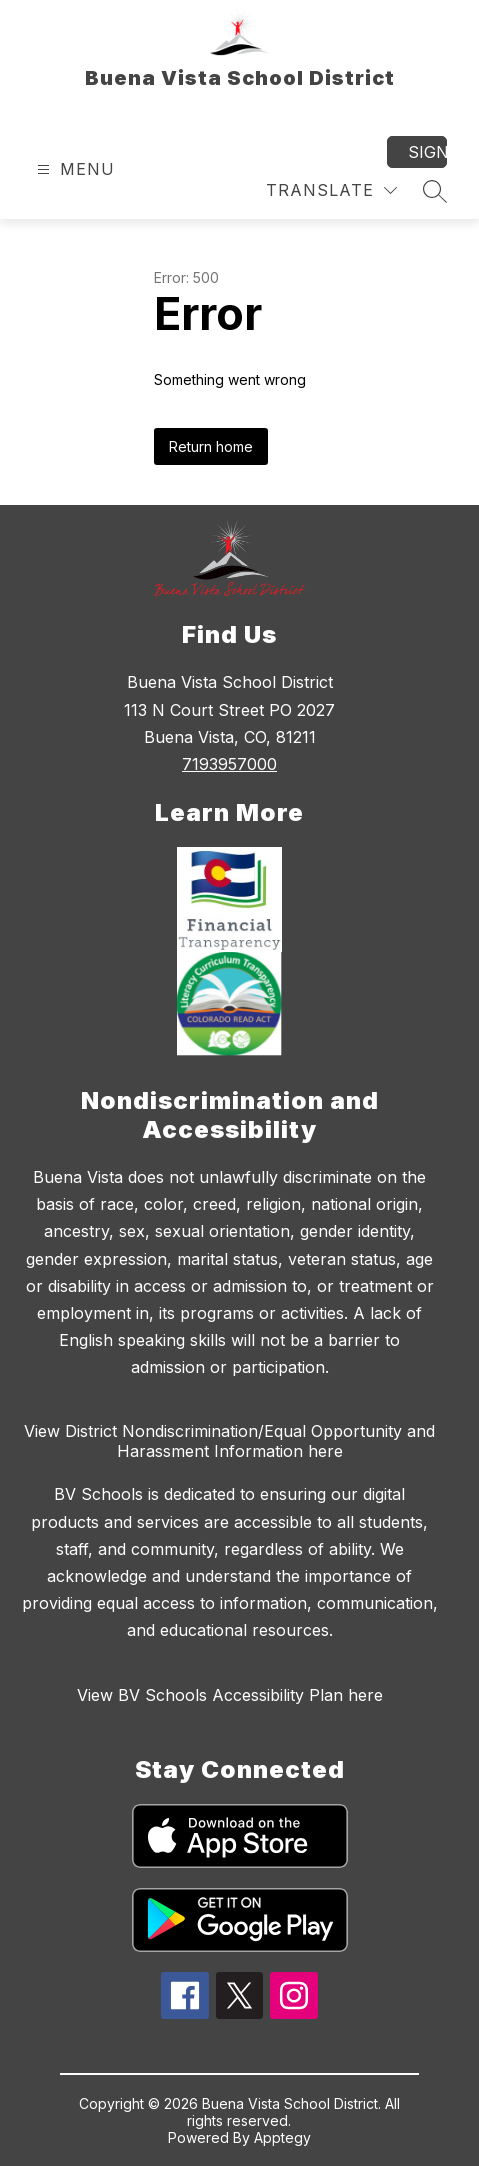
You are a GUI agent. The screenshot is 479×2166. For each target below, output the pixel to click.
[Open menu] (73, 169)
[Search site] (435, 191)
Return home (211, 446)
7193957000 (229, 764)
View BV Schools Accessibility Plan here (230, 1695)
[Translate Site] (331, 190)
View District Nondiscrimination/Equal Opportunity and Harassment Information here (229, 1441)
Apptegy (282, 2137)
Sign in (427, 152)
